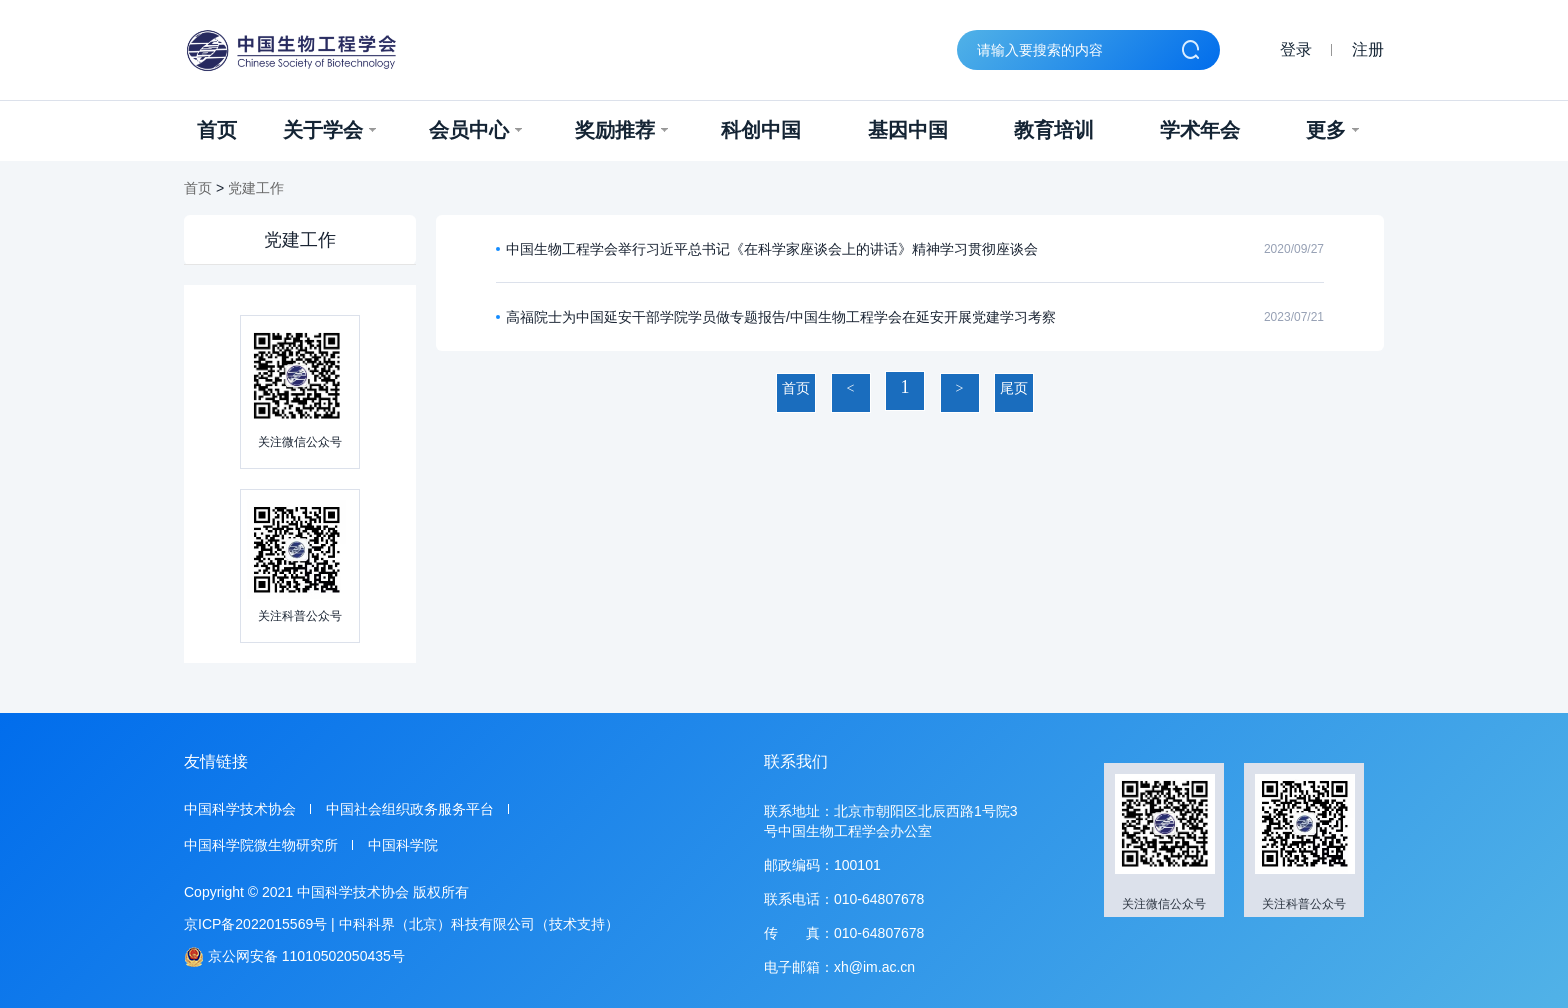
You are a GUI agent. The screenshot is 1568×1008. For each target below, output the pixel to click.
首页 (217, 130)
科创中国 (761, 130)
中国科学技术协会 (240, 809)
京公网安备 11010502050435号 (294, 956)
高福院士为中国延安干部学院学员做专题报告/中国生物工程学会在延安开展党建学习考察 (781, 317)
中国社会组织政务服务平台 (410, 809)
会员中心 (475, 130)
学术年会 (1200, 130)
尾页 (1014, 388)
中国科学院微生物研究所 (261, 845)
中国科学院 (403, 845)
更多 (1332, 130)
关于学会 (329, 130)
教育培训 (1054, 130)
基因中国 (908, 130)
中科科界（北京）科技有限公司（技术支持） (479, 924)
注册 (1368, 49)
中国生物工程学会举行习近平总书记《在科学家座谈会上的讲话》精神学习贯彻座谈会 (772, 249)
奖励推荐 (621, 130)
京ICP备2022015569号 (255, 924)
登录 (1296, 49)
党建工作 (256, 188)
